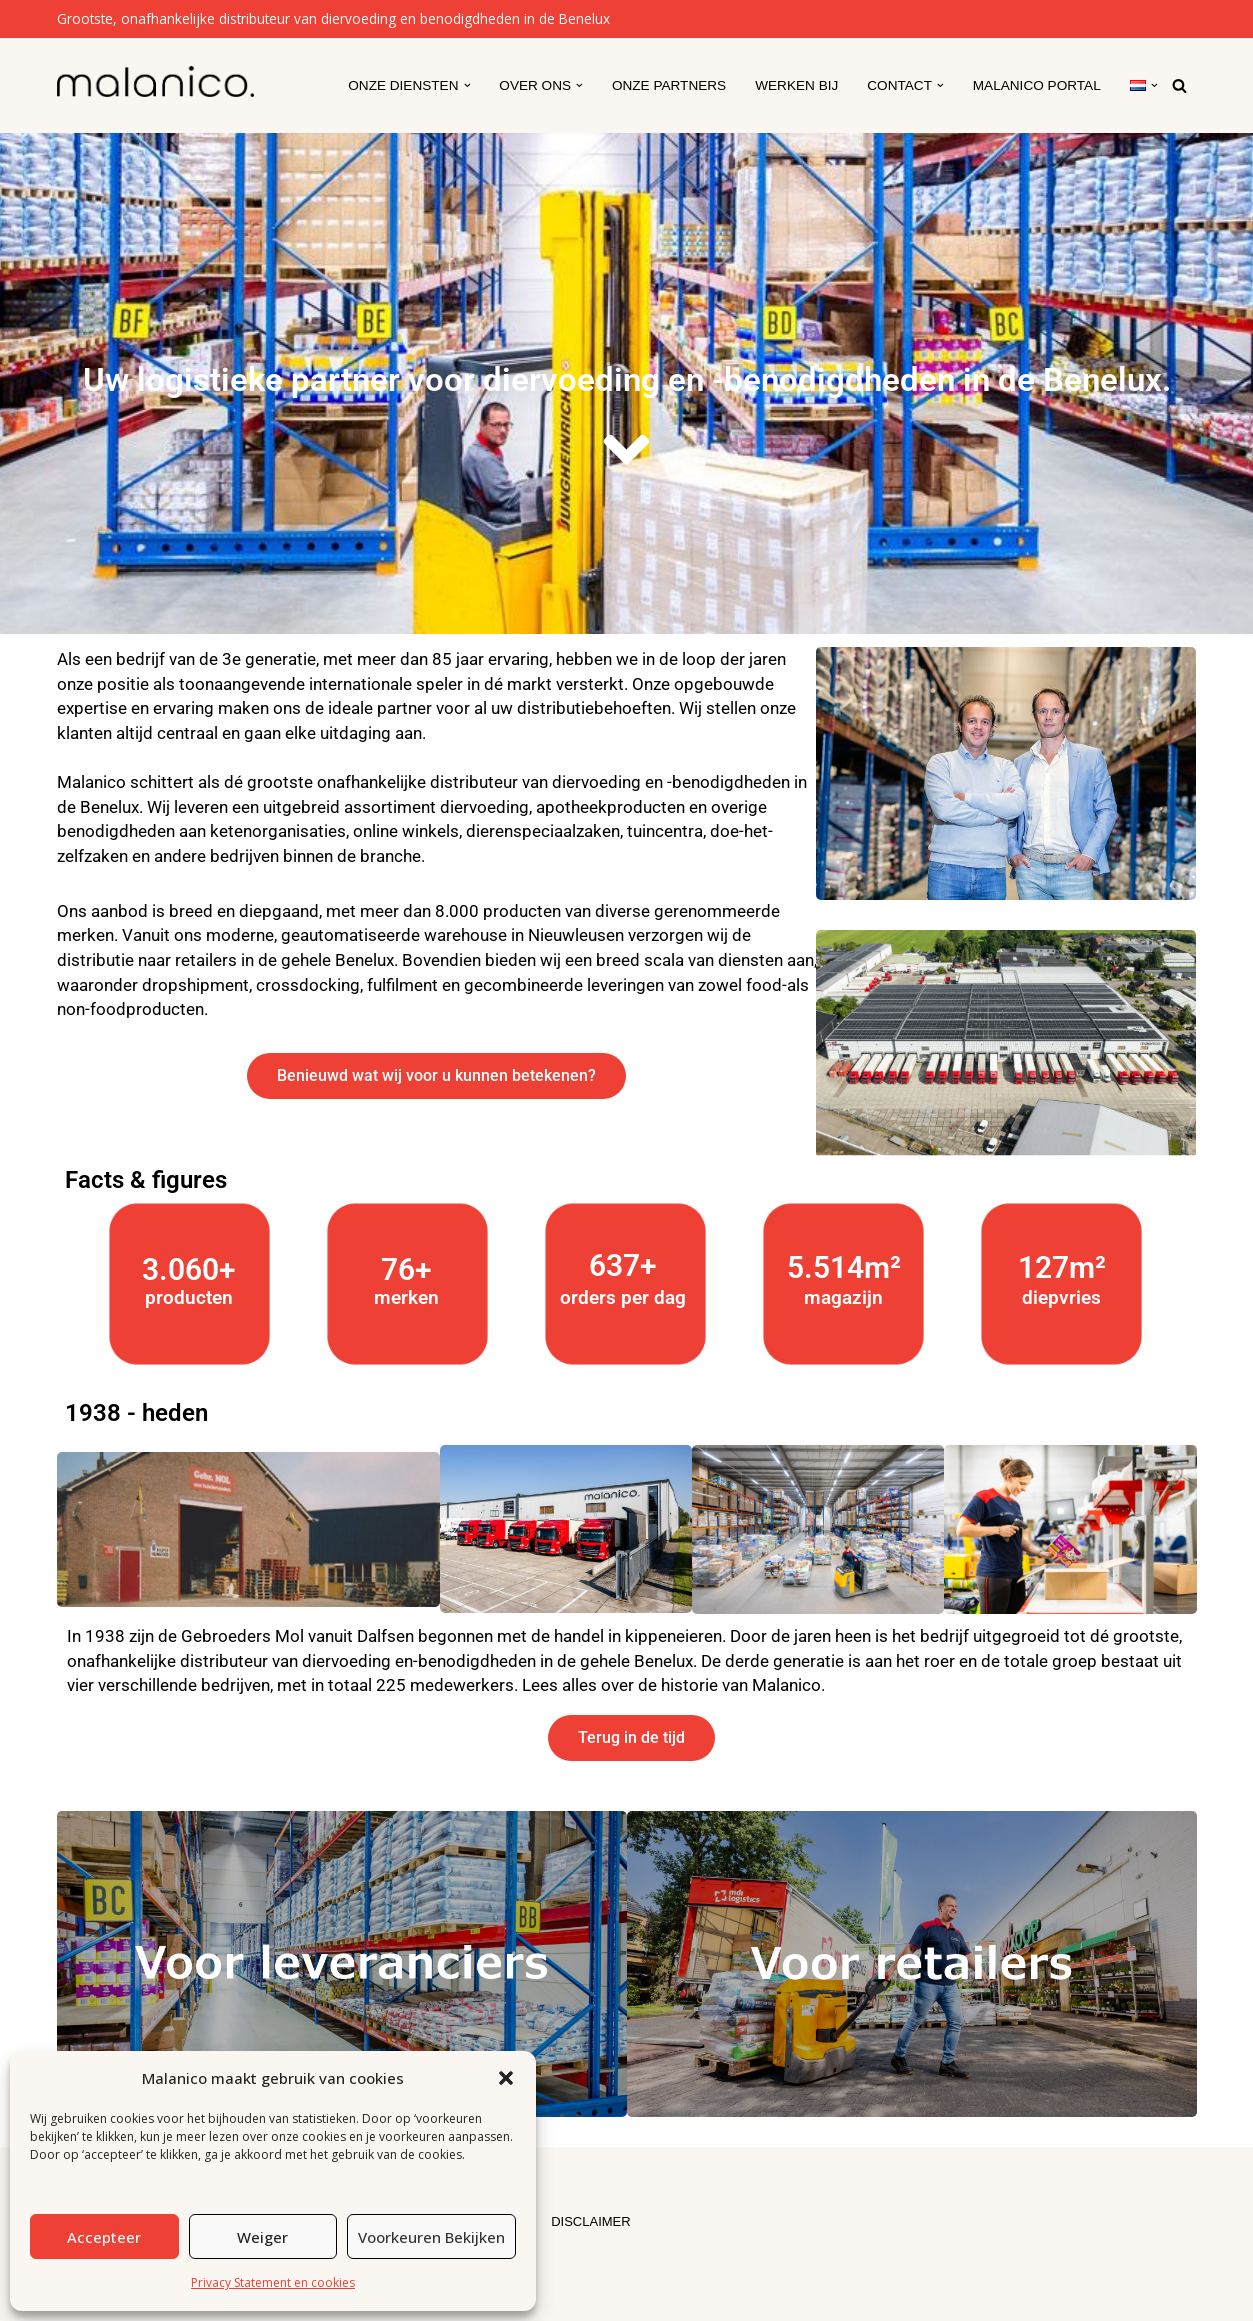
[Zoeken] (1179, 85)
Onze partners (669, 85)
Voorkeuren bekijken (431, 2237)
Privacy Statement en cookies (273, 2282)
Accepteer (104, 2237)
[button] (506, 2078)
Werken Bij (796, 85)
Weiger (262, 2237)
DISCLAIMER (590, 2221)
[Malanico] (155, 81)
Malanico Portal (1037, 85)
